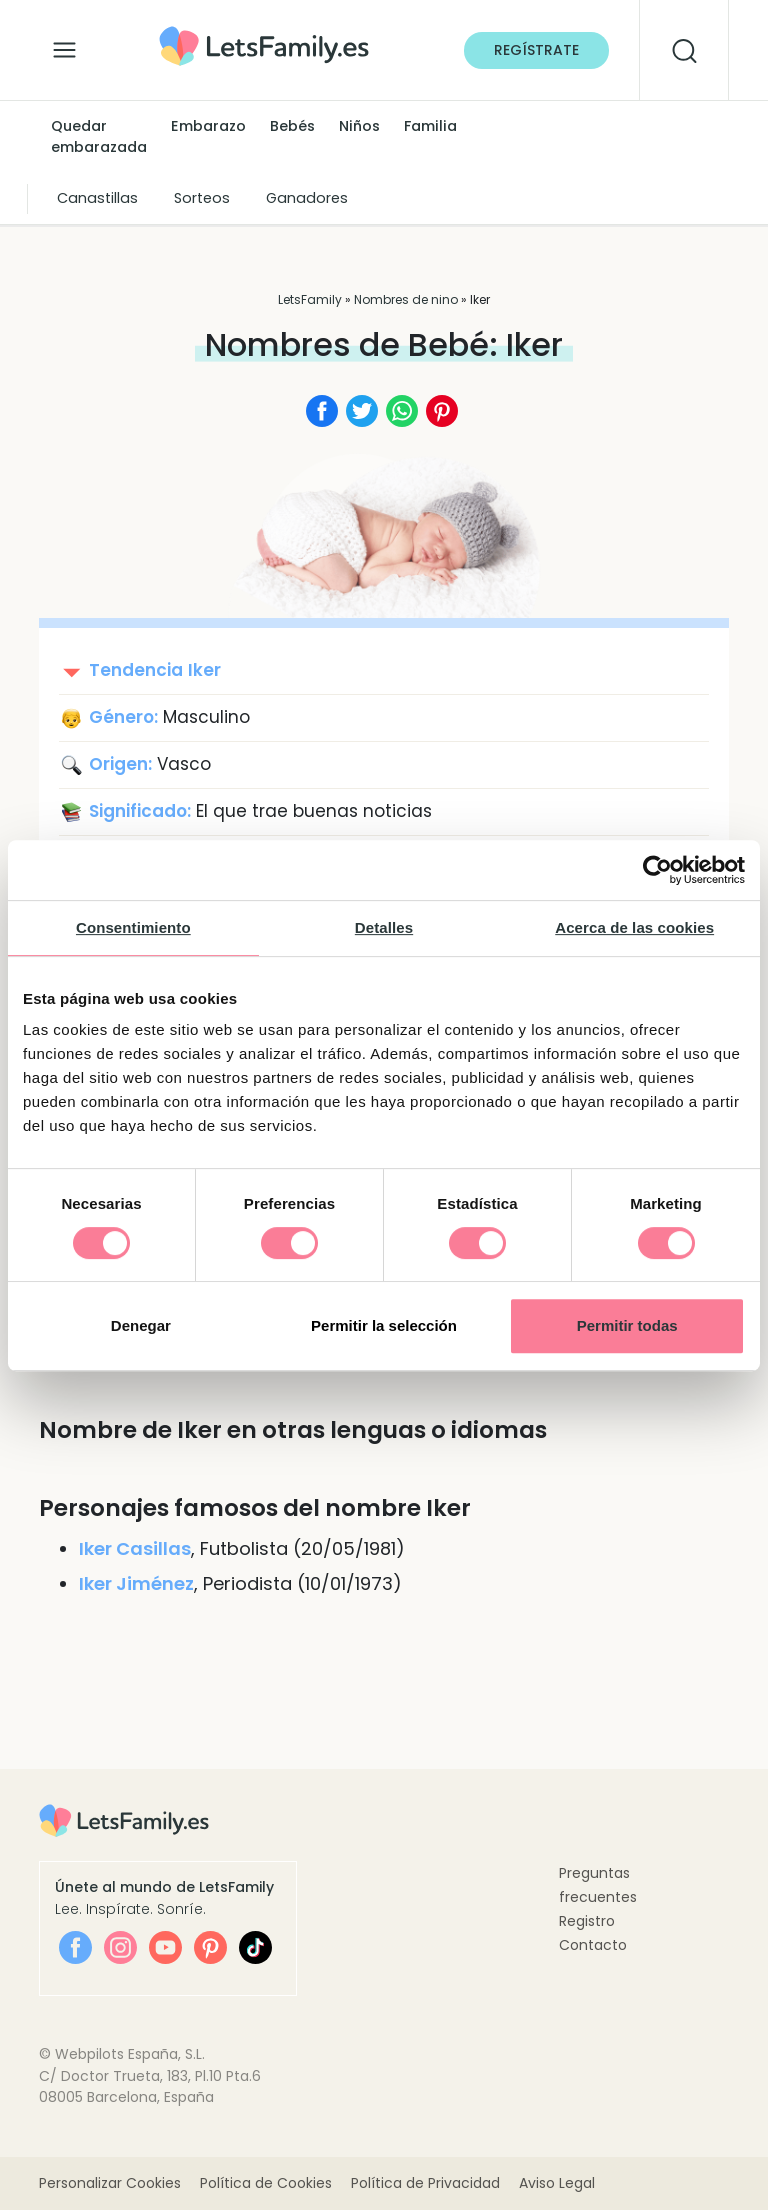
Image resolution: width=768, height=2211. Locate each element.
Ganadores (307, 198)
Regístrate (536, 50)
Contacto (593, 1945)
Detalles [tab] (384, 927)
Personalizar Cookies (110, 2184)
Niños (359, 126)
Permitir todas (627, 1325)
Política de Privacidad (425, 2184)
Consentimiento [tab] (133, 927)
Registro (587, 1921)
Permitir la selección (384, 1325)
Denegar (141, 1325)
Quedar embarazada (99, 137)
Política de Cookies (266, 2184)
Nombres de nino (406, 299)
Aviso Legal (557, 2184)
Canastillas (97, 198)
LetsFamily (310, 299)
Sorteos (202, 198)
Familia (430, 126)
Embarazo (208, 126)
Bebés (292, 126)
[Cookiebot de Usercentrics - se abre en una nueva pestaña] (657, 870)
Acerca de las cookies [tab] (634, 927)
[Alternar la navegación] (64, 45)
